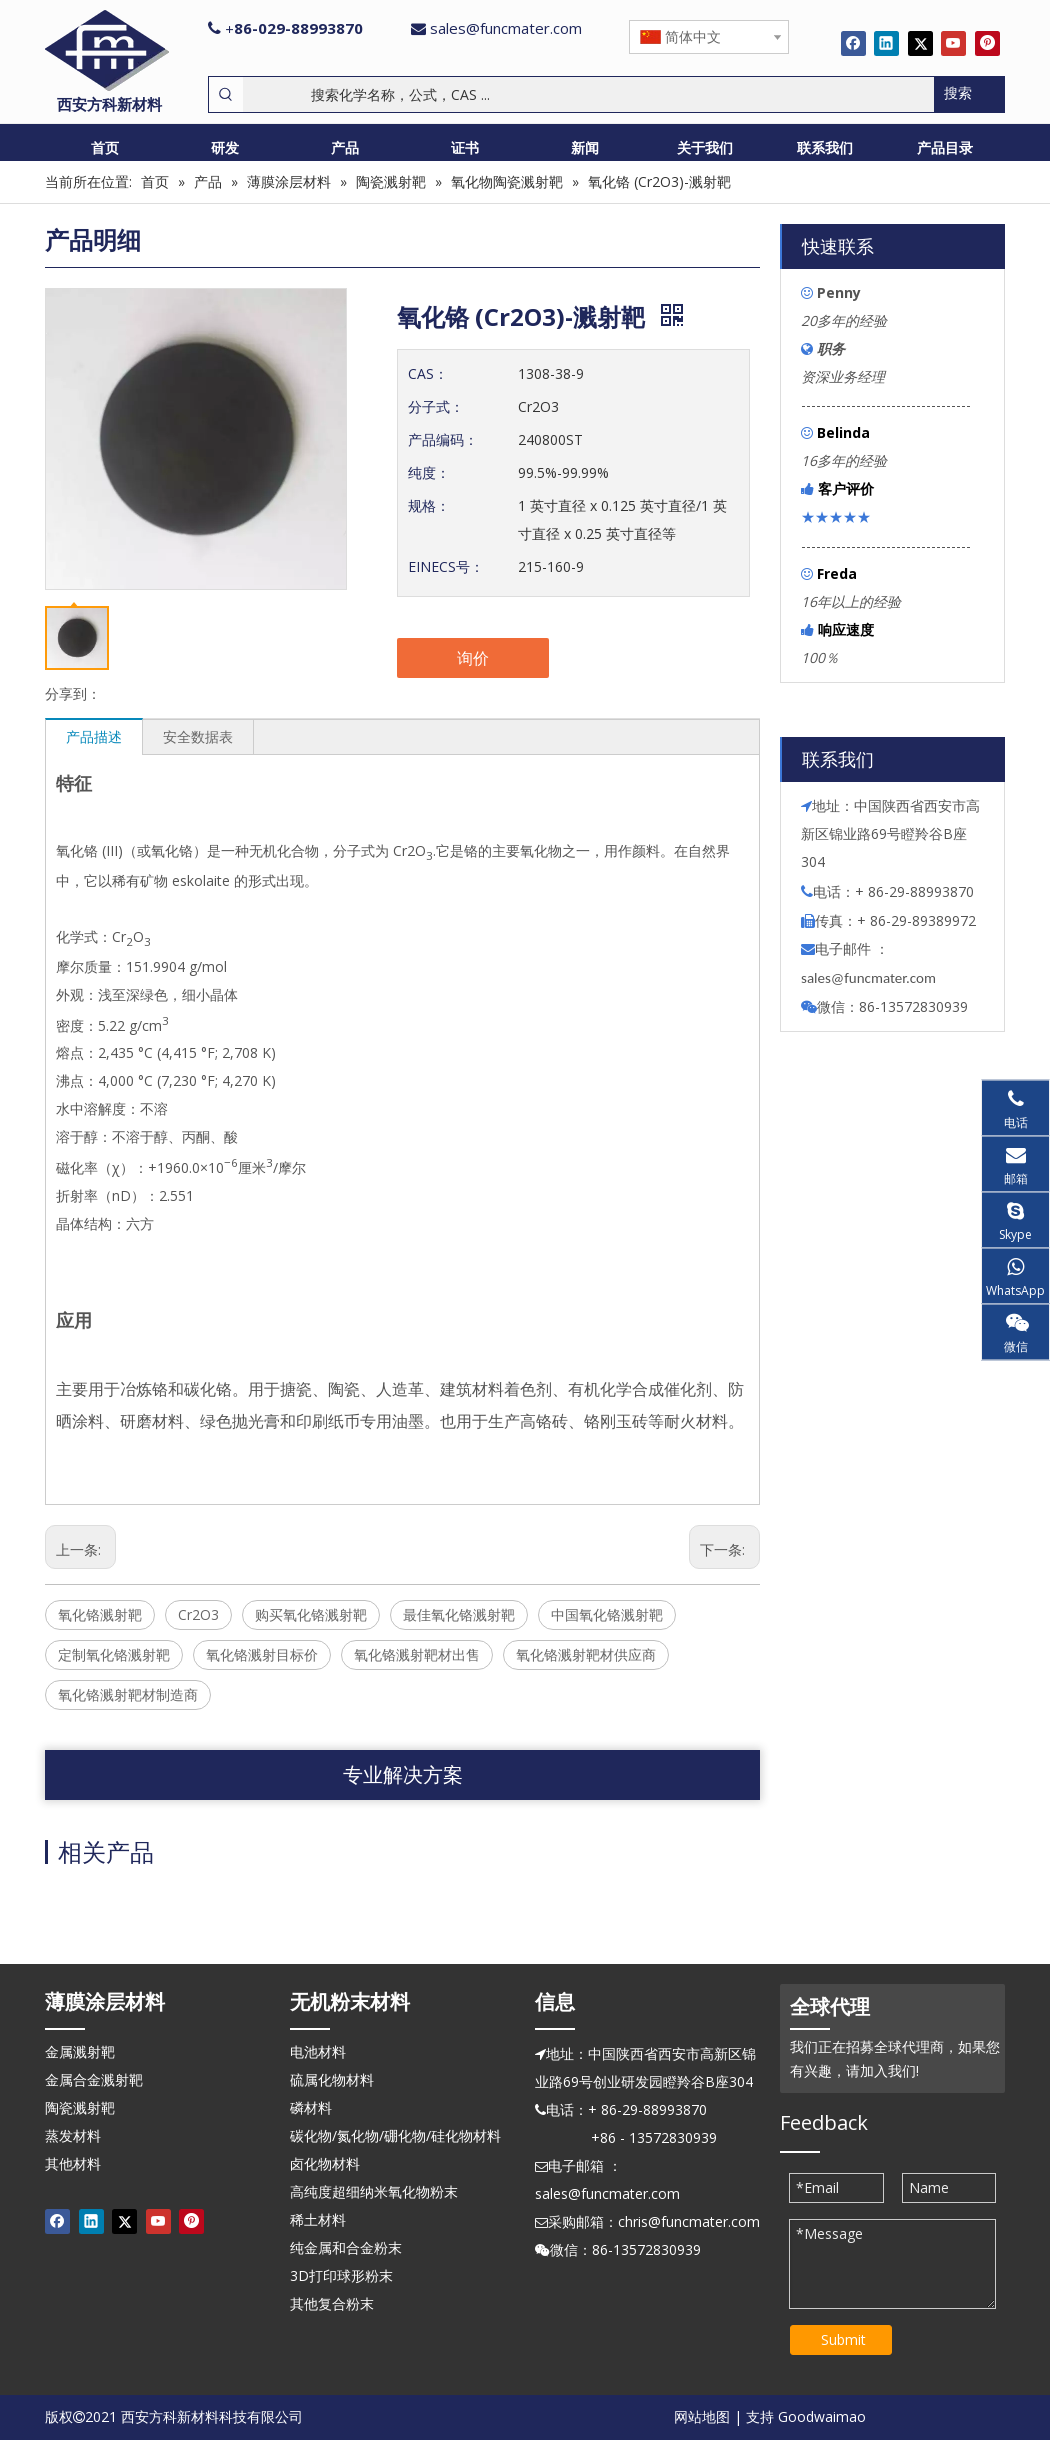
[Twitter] (920, 43)
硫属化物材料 (332, 2079)
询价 (473, 658)
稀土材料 (318, 2219)
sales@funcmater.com (506, 28)
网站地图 (702, 2416)
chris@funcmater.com (689, 2221)
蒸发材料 (73, 2135)
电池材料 (318, 2051)
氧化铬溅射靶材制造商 (128, 1694)
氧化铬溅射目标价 (262, 1654)
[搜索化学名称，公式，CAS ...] (588, 94)
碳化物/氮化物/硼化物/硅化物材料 (395, 2135)
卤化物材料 (325, 2163)
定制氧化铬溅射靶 (114, 1654)
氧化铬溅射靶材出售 (417, 1654)
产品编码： (443, 439)
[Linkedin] (886, 43)
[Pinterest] (987, 43)
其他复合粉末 (332, 2303)
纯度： (429, 472)
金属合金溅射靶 (94, 2079)
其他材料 (73, 2163)
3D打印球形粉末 (341, 2275)
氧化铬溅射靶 (100, 1614)
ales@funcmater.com (871, 978)
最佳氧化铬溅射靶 (459, 1614)
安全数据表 (198, 736)
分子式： (436, 406)
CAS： (428, 373)
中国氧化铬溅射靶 (607, 1614)
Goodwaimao (822, 2416)
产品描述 (94, 736)
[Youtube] (953, 43)
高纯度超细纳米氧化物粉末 (374, 2191)
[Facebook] (853, 43)
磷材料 (311, 2107)
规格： (429, 505)
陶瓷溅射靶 (80, 2107)
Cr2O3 (198, 1614)
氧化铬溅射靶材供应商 (586, 1654)
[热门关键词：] (969, 94)
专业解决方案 (403, 1774)
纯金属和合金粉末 (346, 2247)
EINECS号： (446, 566)
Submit (843, 2339)
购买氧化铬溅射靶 (311, 1614)
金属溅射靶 (80, 2051)
